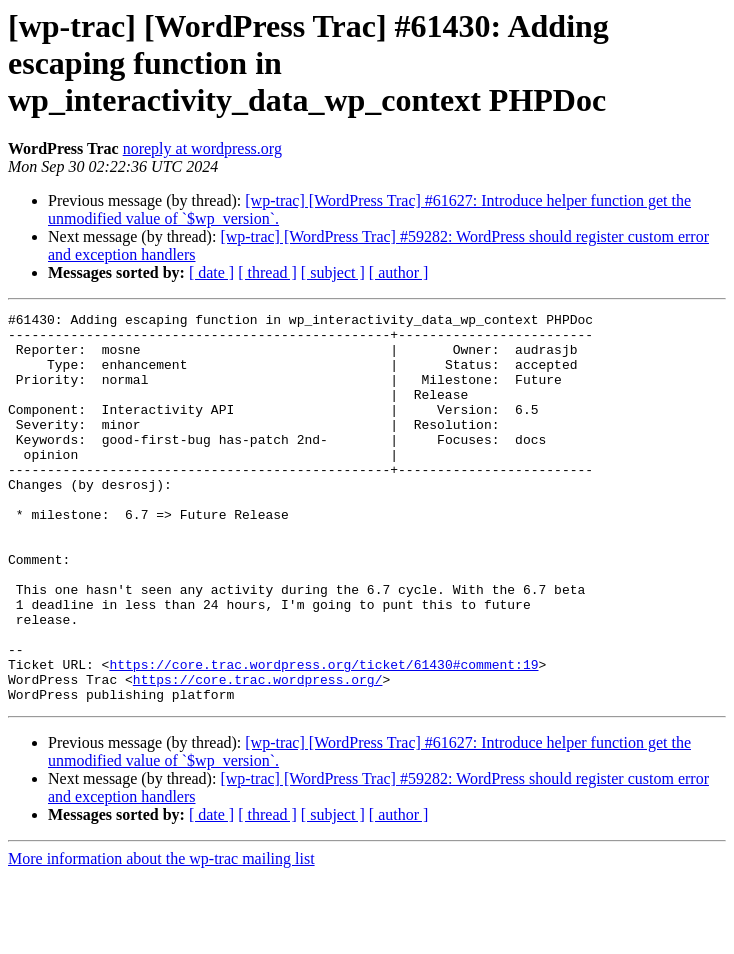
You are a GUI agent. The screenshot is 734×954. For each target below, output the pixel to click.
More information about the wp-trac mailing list (161, 936)
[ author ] (399, 272)
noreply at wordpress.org (202, 148)
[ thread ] (267, 272)
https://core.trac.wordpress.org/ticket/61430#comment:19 (323, 736)
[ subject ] (333, 272)
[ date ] (211, 272)
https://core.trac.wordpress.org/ (258, 754)
